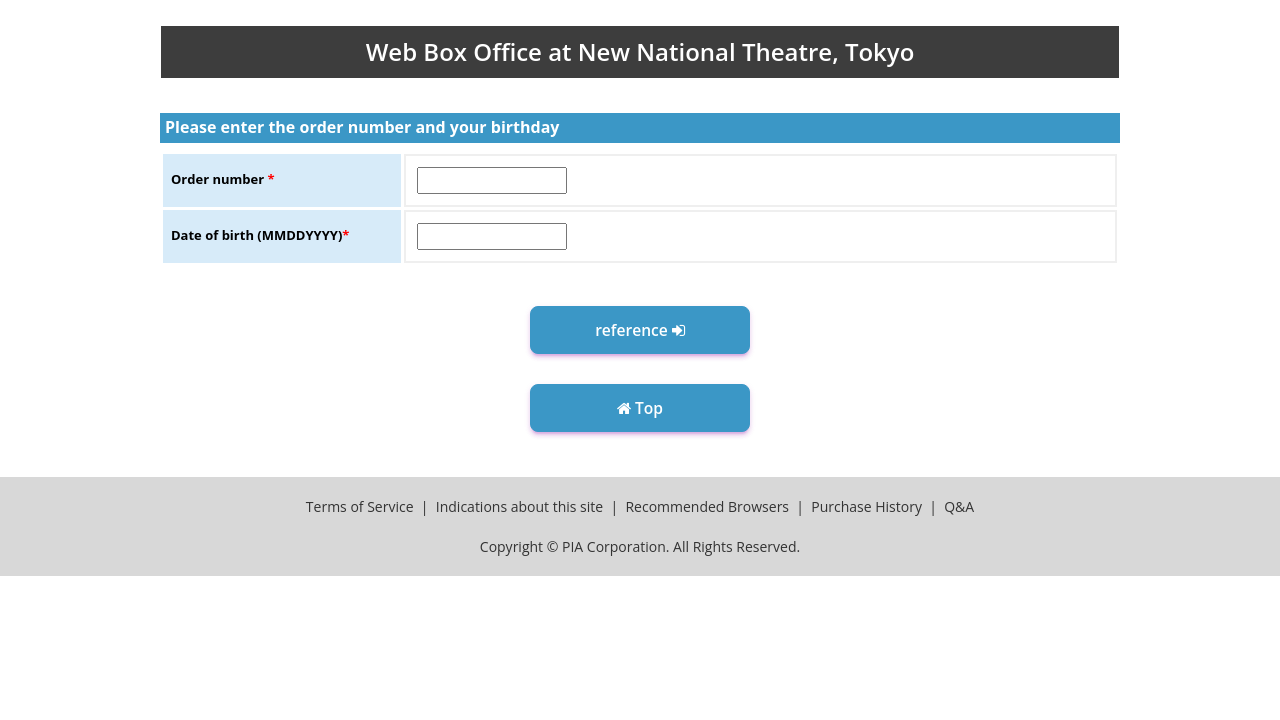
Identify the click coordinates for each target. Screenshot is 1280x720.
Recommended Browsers (707, 506)
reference (640, 330)
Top (640, 408)
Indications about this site (519, 506)
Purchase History (866, 506)
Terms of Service (360, 506)
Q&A (959, 506)
